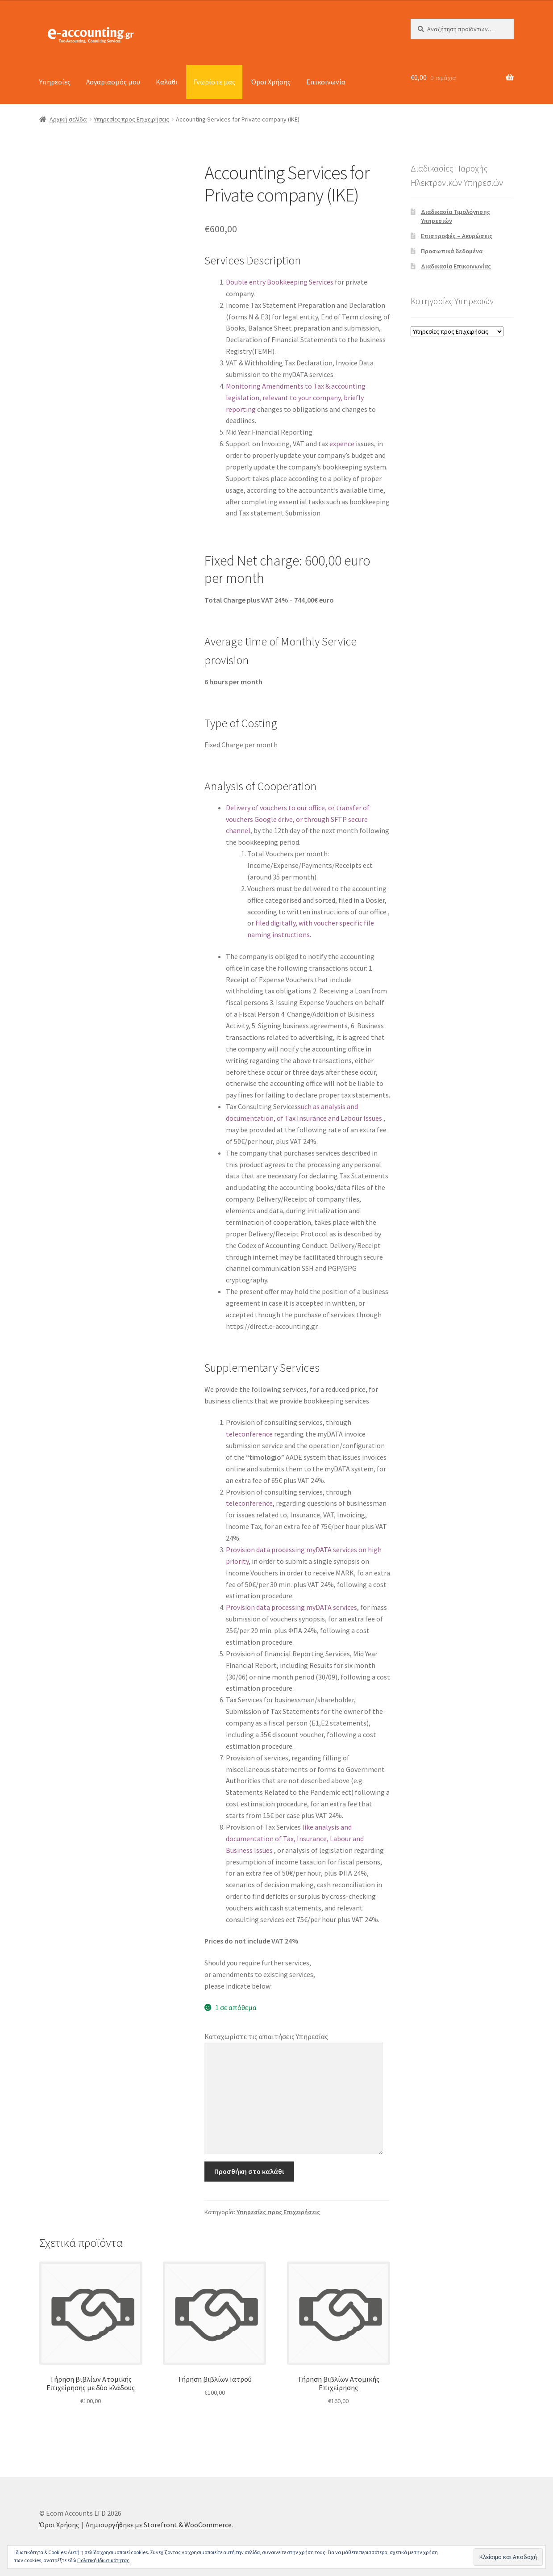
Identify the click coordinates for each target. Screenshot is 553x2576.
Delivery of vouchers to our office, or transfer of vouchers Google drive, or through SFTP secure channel (298, 819)
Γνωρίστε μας (214, 81)
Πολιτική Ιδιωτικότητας (103, 2560)
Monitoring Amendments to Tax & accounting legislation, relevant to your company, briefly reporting (296, 397)
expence (341, 443)
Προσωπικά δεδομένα (451, 251)
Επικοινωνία (325, 81)
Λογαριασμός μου (113, 81)
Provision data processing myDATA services (291, 1607)
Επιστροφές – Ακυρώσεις (456, 236)
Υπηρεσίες (55, 81)
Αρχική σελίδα (68, 119)
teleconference (250, 1433)
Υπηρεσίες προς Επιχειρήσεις (131, 119)
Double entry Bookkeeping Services (280, 281)
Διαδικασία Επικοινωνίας (456, 266)
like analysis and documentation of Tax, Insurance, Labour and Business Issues (295, 1838)
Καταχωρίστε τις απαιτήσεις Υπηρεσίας (266, 2036)
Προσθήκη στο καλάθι (249, 2171)
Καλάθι (167, 81)
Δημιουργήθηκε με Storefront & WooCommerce (158, 2524)
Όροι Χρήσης (271, 81)
